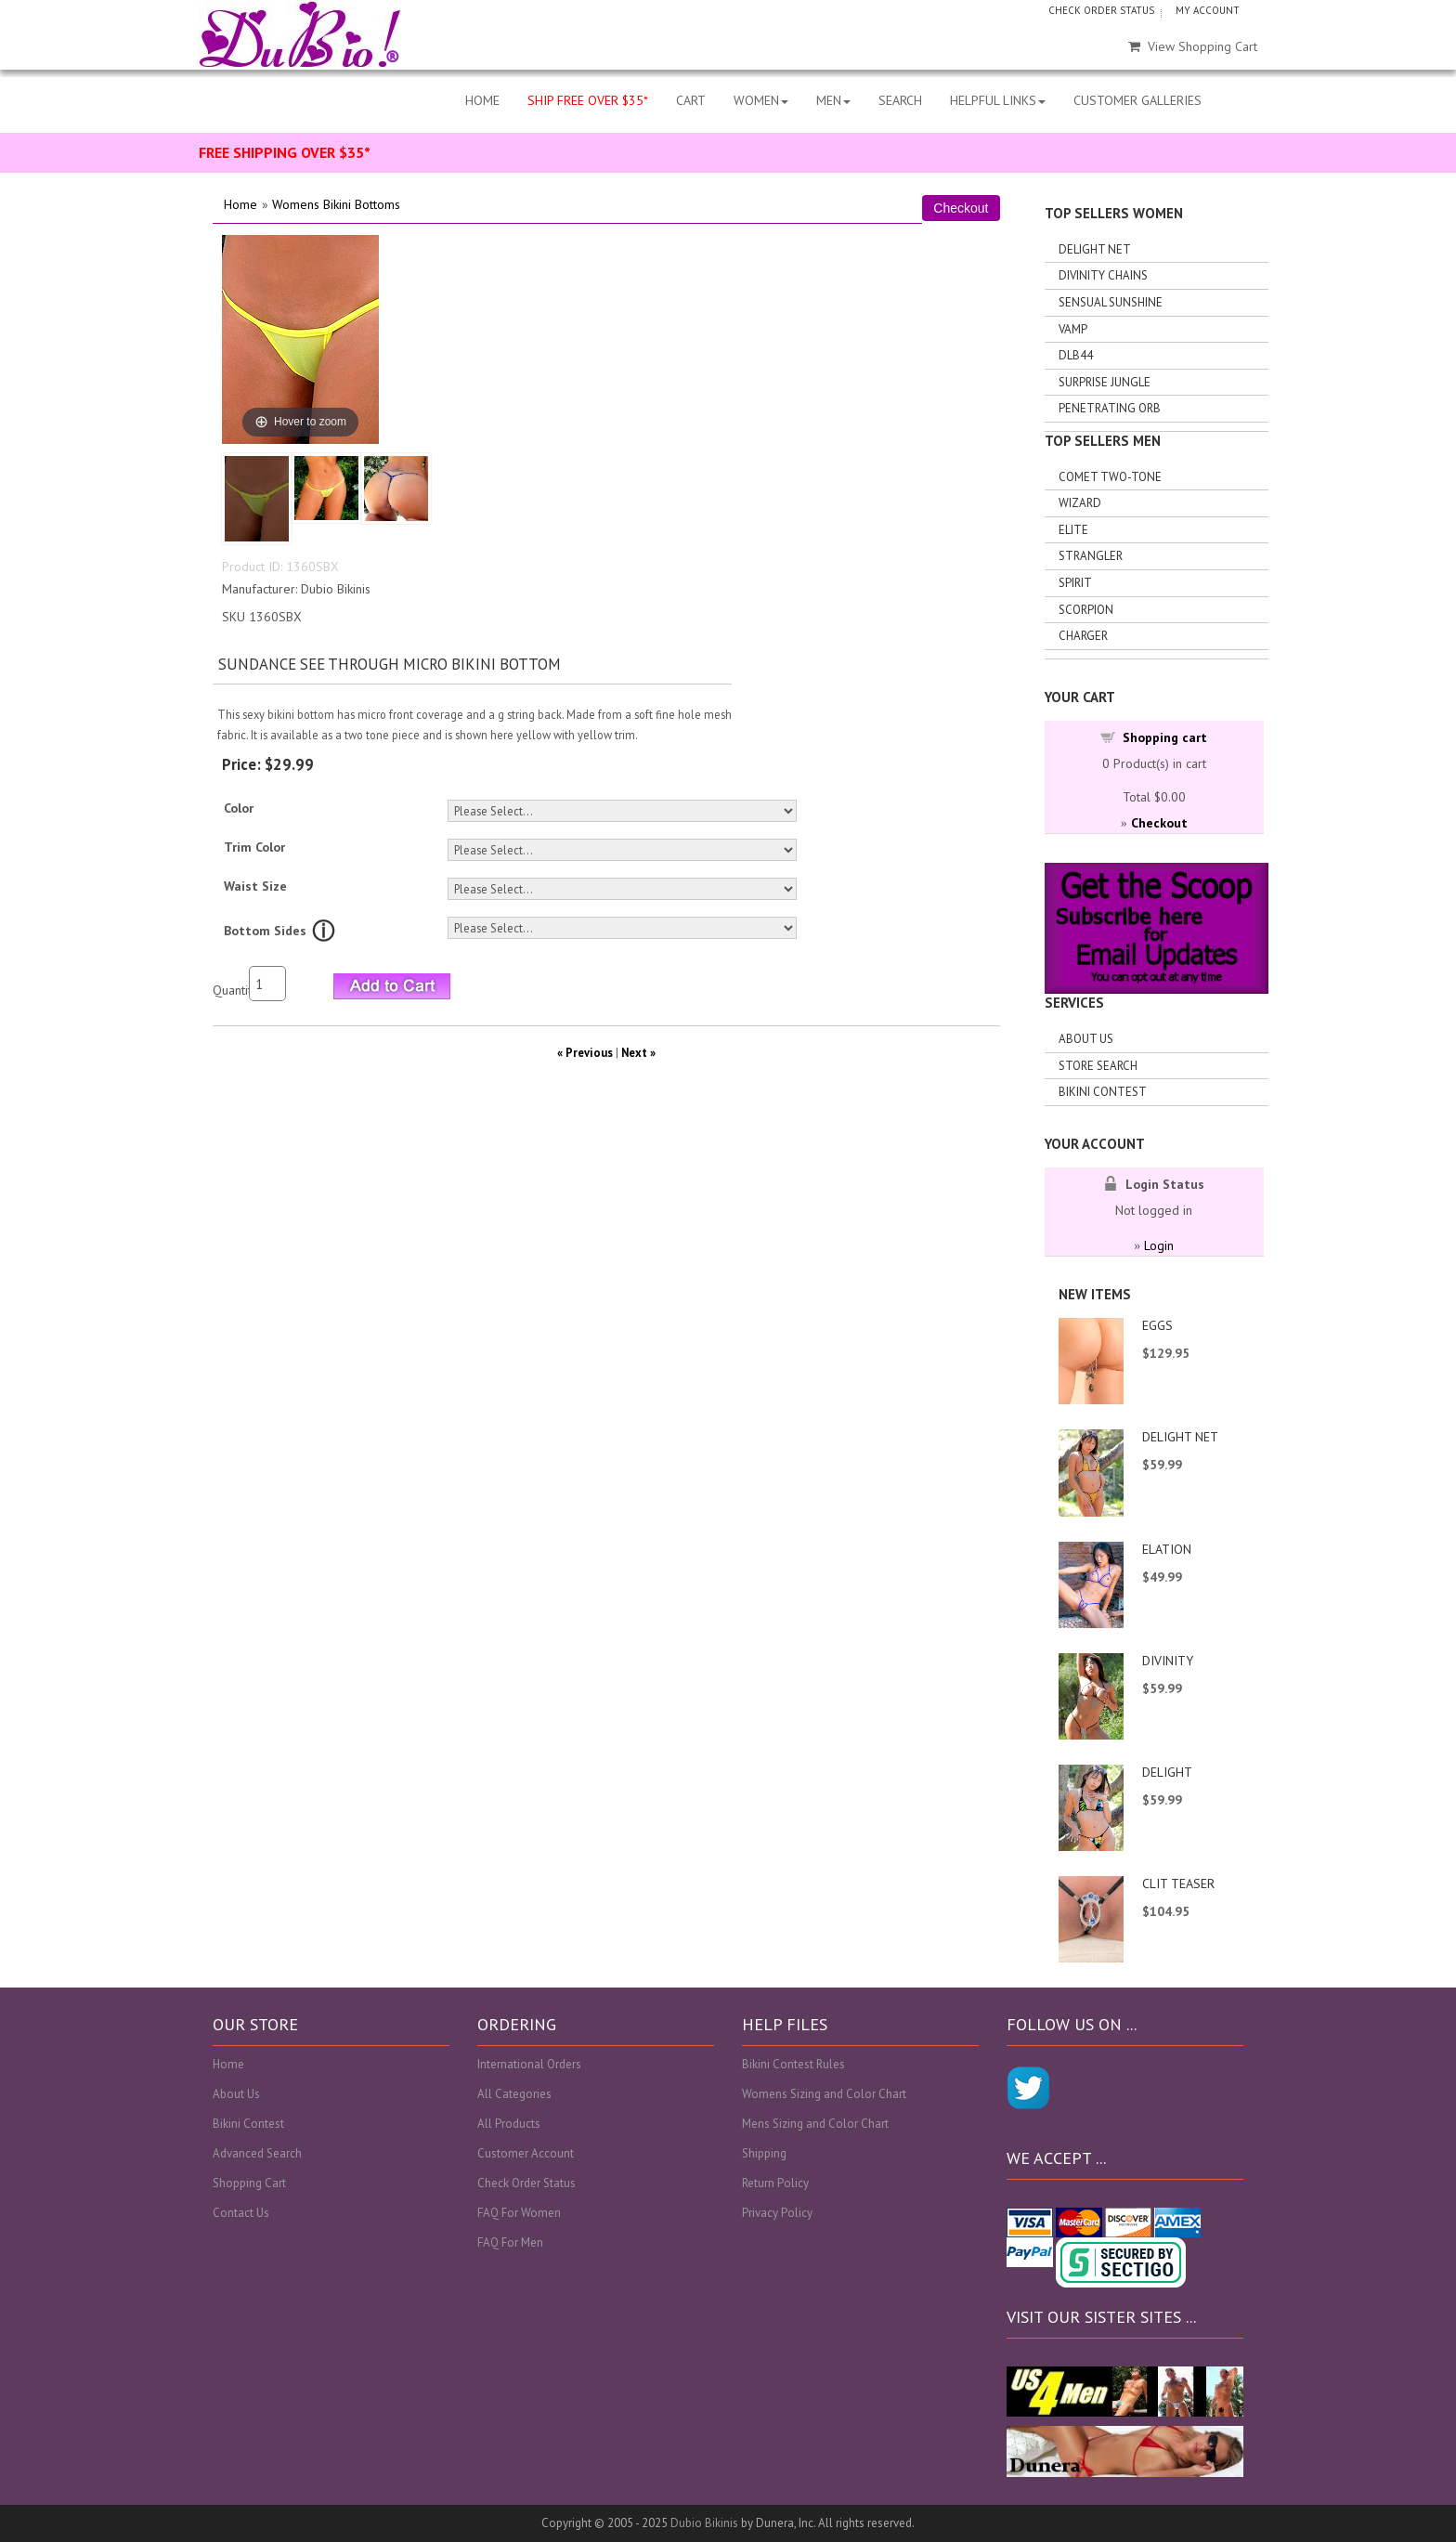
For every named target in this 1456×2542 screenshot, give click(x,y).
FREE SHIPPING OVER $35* (284, 152)
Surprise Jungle (1104, 382)
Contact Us (241, 2213)
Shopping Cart (249, 2183)
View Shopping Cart (1192, 46)
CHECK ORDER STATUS (1101, 10)
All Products (508, 2123)
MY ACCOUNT (1208, 10)
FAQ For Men (510, 2242)
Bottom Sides (265, 930)
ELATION (1166, 1549)
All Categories (514, 2094)
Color (239, 808)
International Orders (529, 2064)
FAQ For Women (519, 2213)
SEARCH (900, 100)
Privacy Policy (777, 2213)
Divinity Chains (1103, 275)
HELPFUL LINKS (998, 100)
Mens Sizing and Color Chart (815, 2123)
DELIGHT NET (1180, 1436)
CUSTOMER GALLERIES (1137, 100)
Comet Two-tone (1110, 477)
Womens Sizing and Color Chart (824, 2094)
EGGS (1157, 1325)
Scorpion (1086, 610)
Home (240, 204)
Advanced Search (257, 2153)
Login (1159, 1245)
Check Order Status (526, 2183)
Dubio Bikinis (704, 2523)
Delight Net (1095, 249)
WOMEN (761, 100)
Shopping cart (1165, 737)
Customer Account (525, 2153)
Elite (1073, 530)
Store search (1098, 1066)
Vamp (1073, 329)
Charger (1083, 636)
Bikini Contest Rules (793, 2064)
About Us (1086, 1039)
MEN (833, 100)
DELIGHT (1167, 1772)
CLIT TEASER (1178, 1883)
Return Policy (775, 2183)
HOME (482, 100)
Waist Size (255, 886)
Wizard (1080, 503)
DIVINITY (1167, 1660)
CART (691, 100)
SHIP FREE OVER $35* (587, 100)
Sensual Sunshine (1111, 302)
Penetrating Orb (1110, 408)
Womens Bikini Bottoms (336, 204)
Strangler (1091, 556)
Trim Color (254, 847)
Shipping (764, 2153)
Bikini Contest (1103, 1092)
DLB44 (1076, 355)
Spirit (1075, 583)
